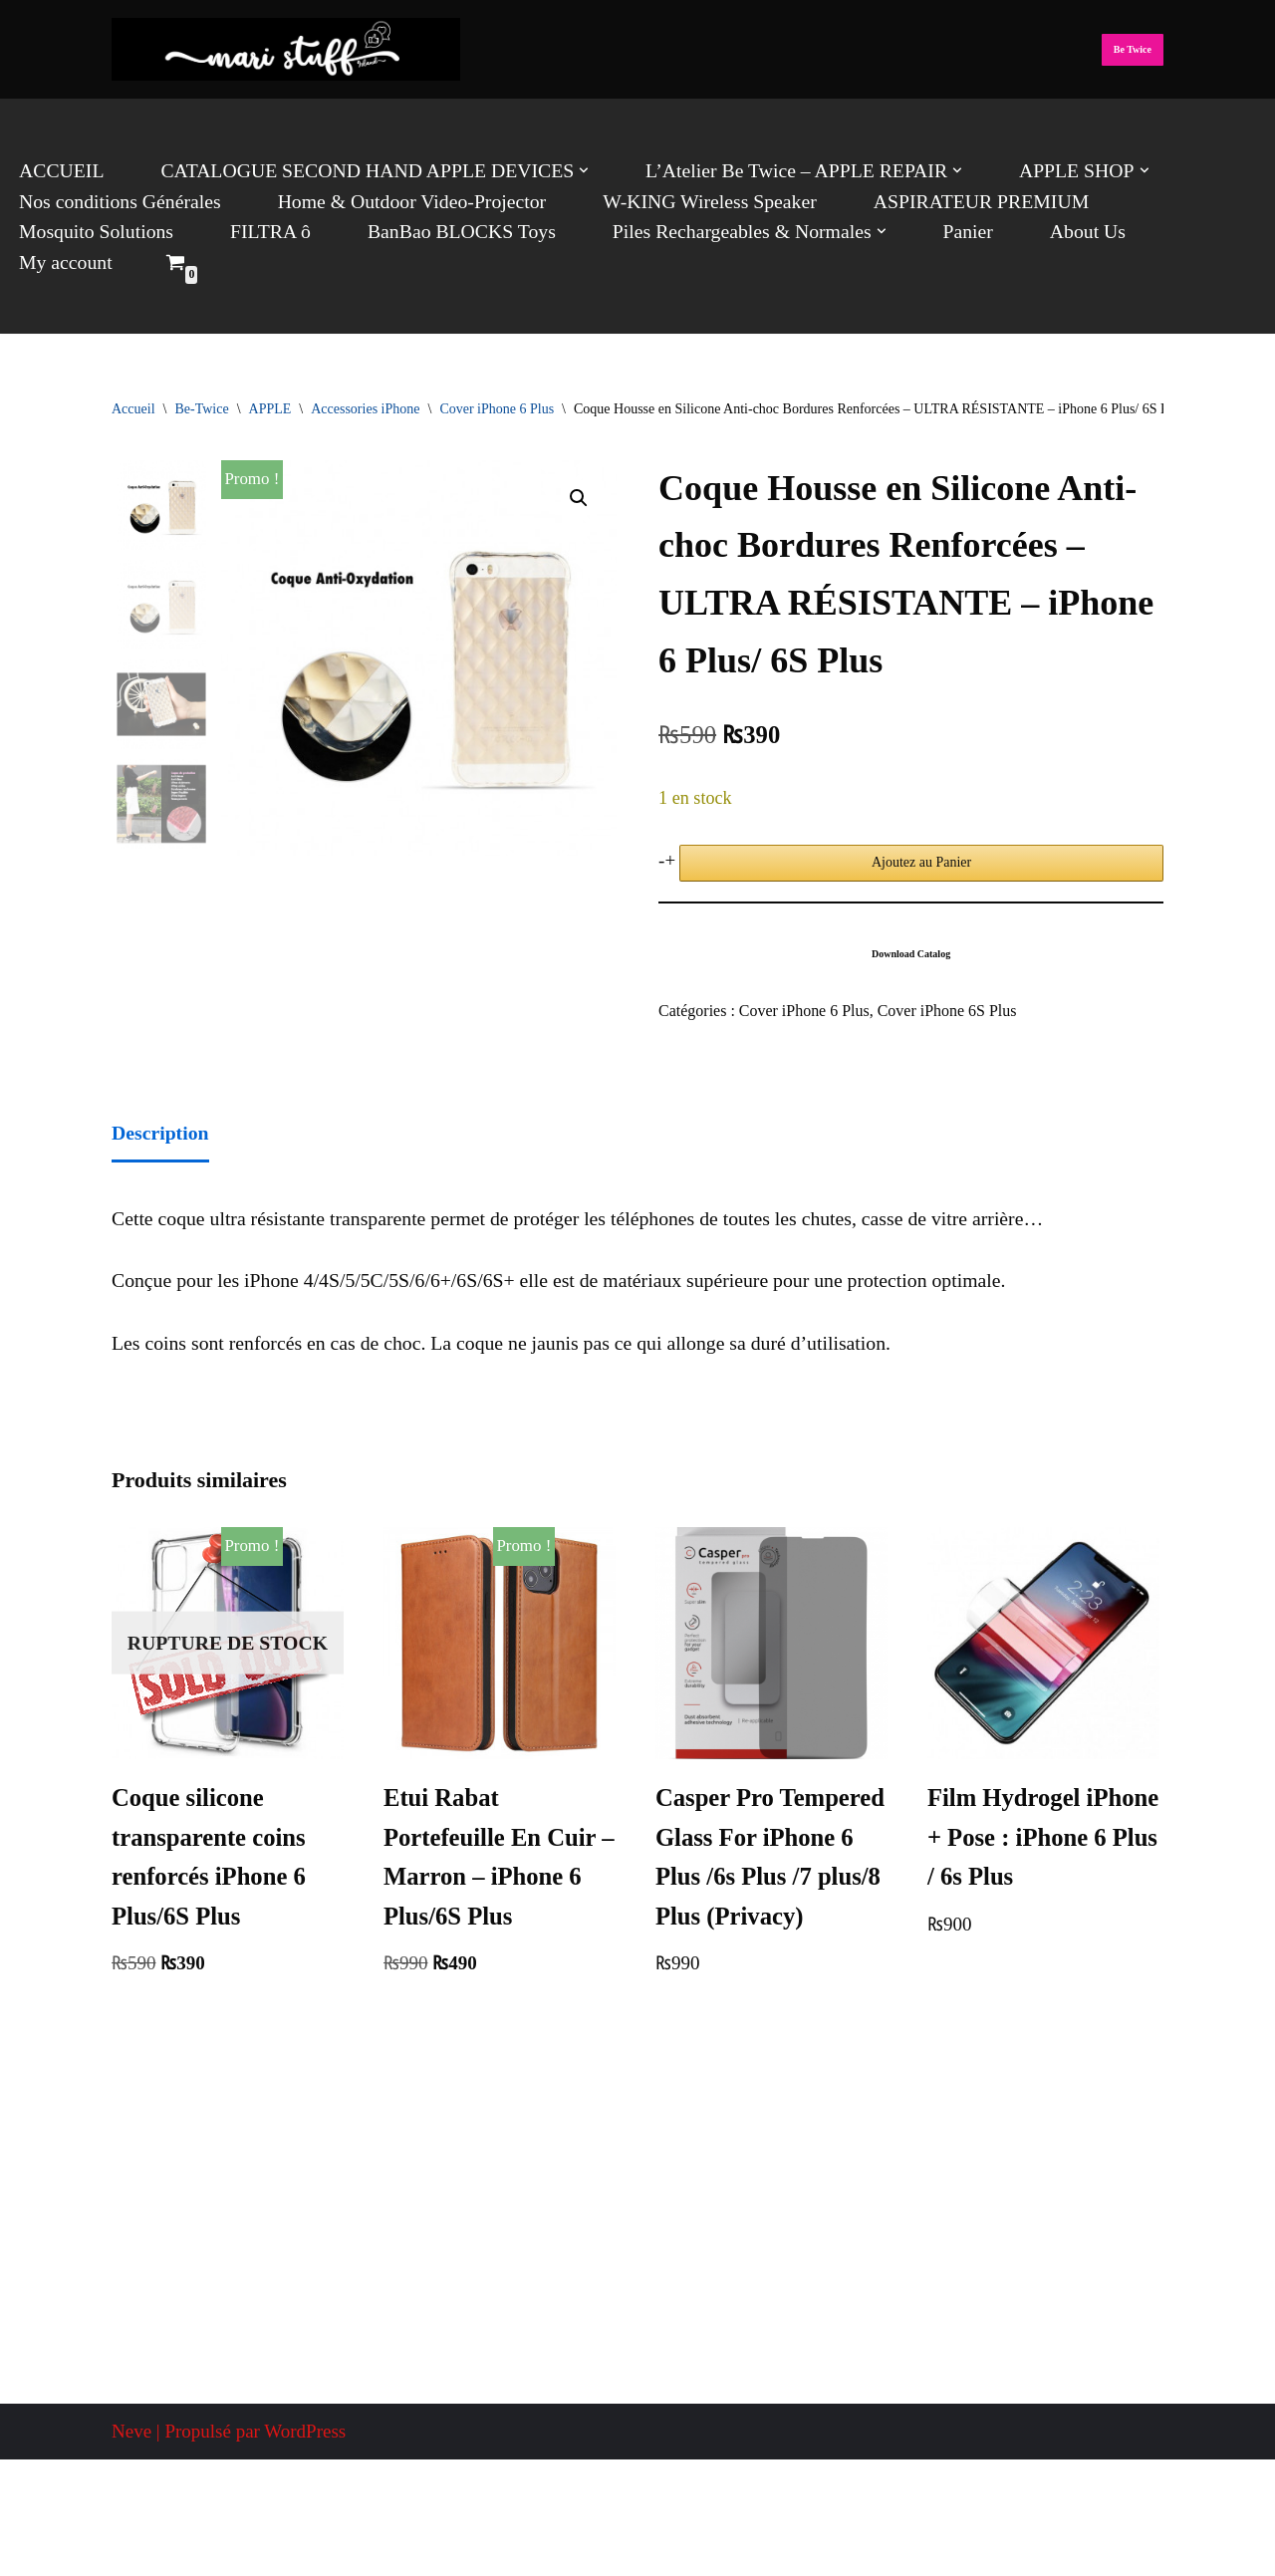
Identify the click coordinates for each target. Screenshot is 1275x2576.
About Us (1059, 230)
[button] (566, 171)
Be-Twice (201, 408)
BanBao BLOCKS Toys (449, 230)
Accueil (133, 408)
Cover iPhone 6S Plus (937, 1009)
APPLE (270, 408)
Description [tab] (158, 1128)
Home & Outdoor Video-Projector (399, 200)
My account (1197, 230)
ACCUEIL (60, 170)
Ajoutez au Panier (921, 861)
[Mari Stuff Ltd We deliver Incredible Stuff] (286, 49)
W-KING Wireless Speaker (689, 200)
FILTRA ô (263, 230)
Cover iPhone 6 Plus (496, 408)
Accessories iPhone (365, 408)
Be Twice (1132, 49)
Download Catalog (911, 952)
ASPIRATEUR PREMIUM (953, 200)
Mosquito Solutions (93, 230)
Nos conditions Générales (116, 200)
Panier (941, 230)
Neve (131, 2547)
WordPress (305, 2547)
